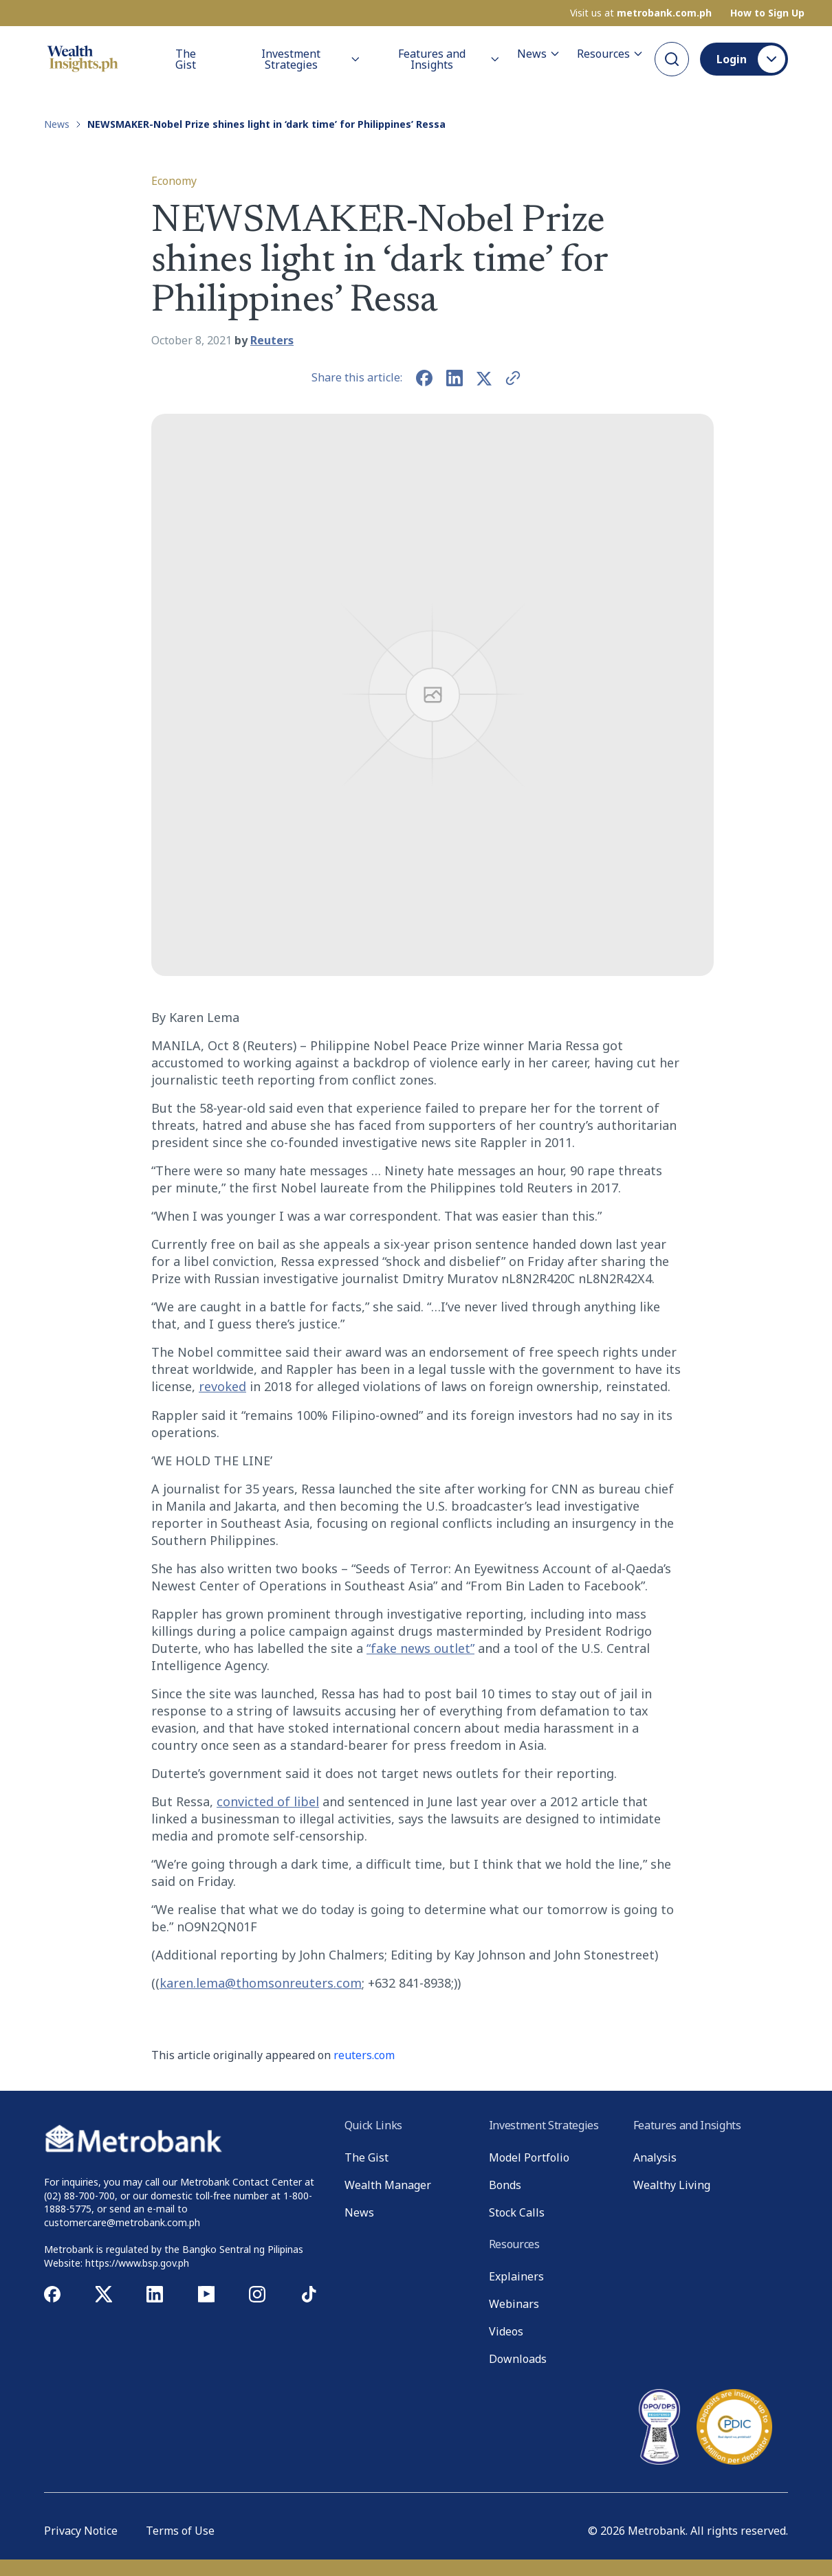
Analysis (655, 2157)
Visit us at (641, 13)
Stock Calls (517, 2212)
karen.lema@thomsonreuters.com (261, 1983)
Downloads (518, 2358)
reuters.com (364, 2055)
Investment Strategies (310, 59)
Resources (610, 53)
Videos (506, 2331)
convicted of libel (268, 1801)
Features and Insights (449, 59)
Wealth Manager (387, 2184)
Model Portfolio (529, 2157)
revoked (222, 1386)
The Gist (185, 59)
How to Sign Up (767, 13)
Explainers (516, 2276)
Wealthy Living (671, 2184)
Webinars (514, 2303)
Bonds (505, 2184)
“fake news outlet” (420, 1648)
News (538, 53)
